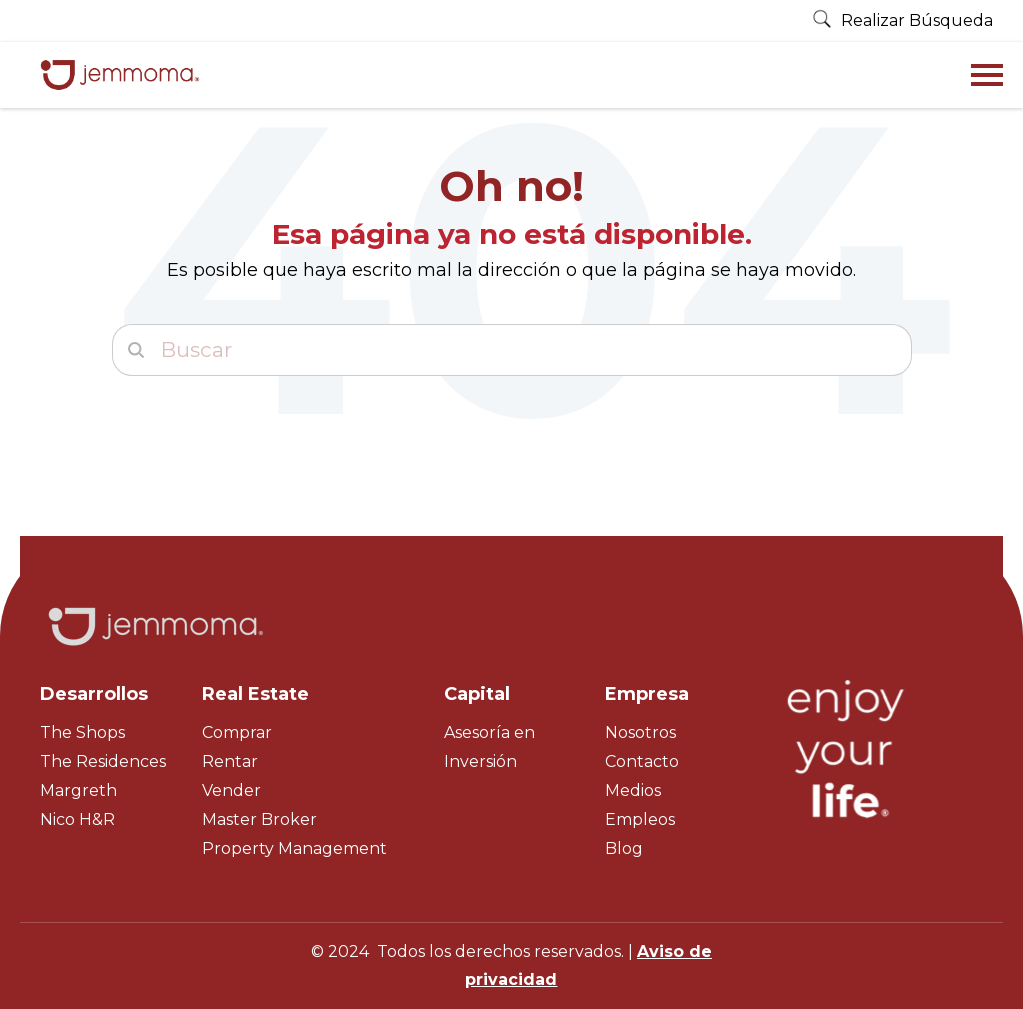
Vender (231, 790)
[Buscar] (512, 350)
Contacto (642, 761)
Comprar (237, 732)
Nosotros (640, 732)
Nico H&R (77, 819)
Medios (633, 790)
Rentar (230, 761)
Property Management (294, 848)
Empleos (640, 819)
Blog (624, 848)
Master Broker (259, 819)
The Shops (82, 732)
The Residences (103, 761)
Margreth (78, 790)
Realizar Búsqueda (902, 20)
